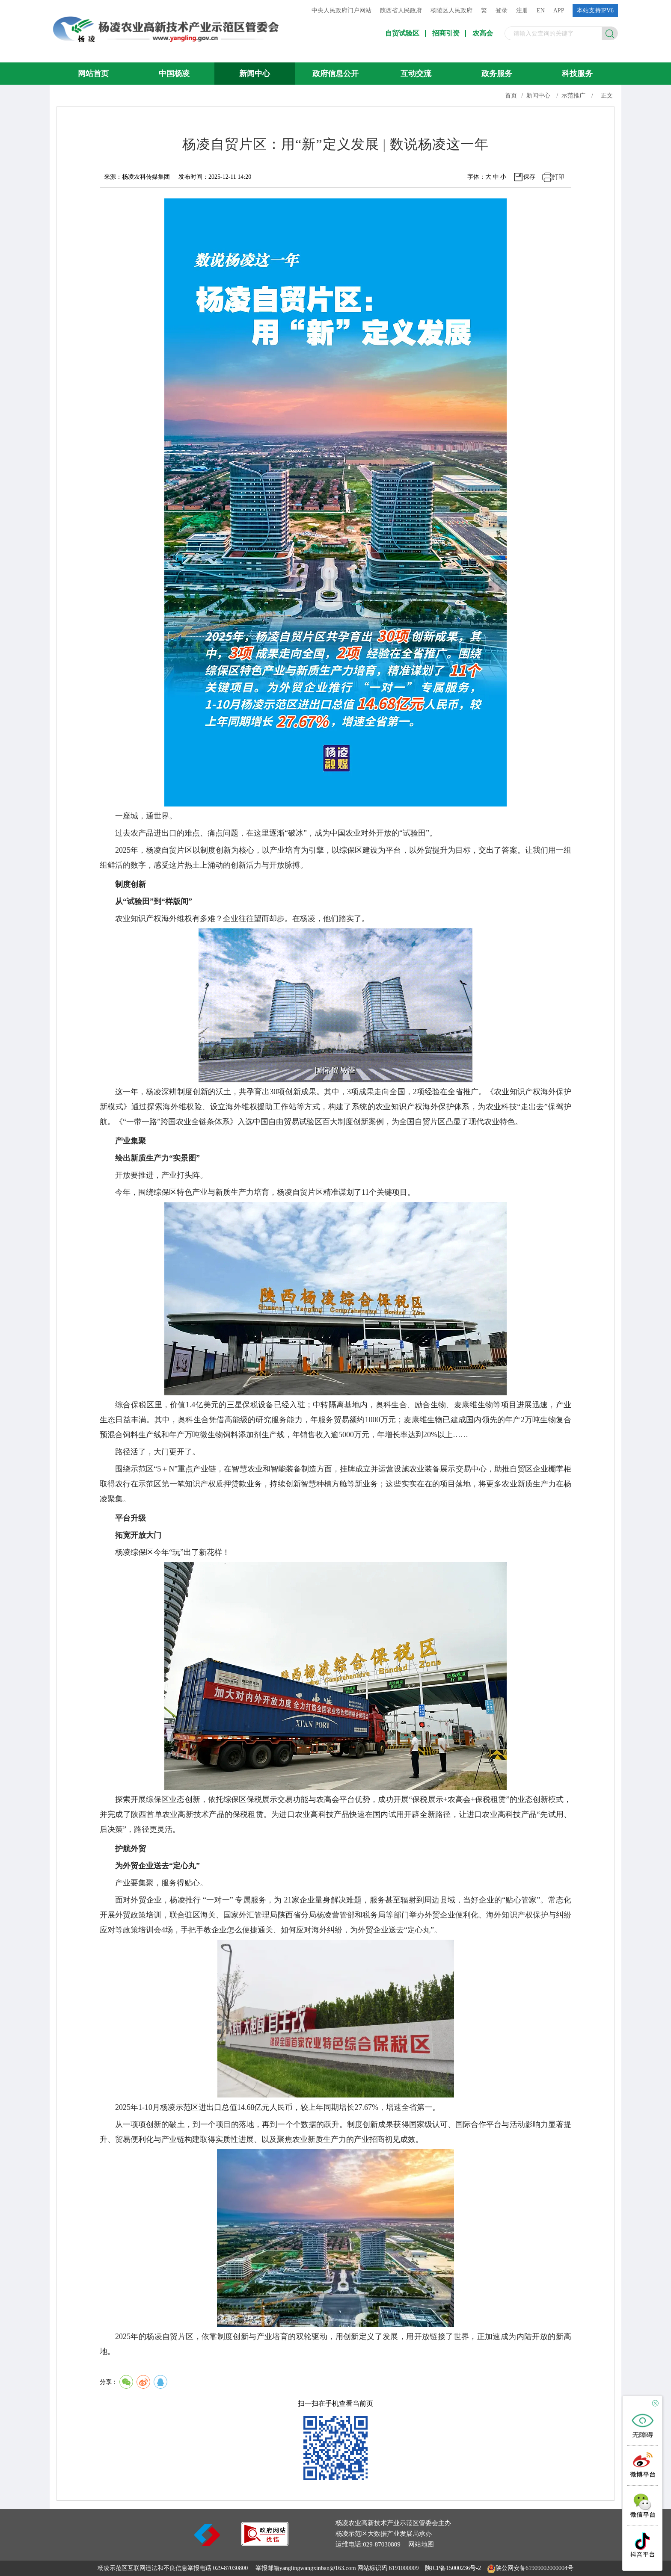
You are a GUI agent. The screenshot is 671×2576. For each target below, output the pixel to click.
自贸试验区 (402, 33)
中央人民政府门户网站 (341, 10)
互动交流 (416, 73)
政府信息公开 (335, 73)
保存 (529, 177)
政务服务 (496, 73)
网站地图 (421, 2544)
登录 (502, 10)
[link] (264, 2543)
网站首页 (93, 73)
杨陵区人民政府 (451, 10)
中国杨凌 (174, 73)
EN (541, 10)
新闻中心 (254, 73)
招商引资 (446, 33)
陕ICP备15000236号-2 (453, 2568)
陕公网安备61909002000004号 (534, 2568)
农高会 (482, 33)
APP (558, 10)
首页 (511, 95)
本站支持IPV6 (595, 10)
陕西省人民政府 (401, 10)
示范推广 (573, 95)
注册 (522, 10)
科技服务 (577, 73)
